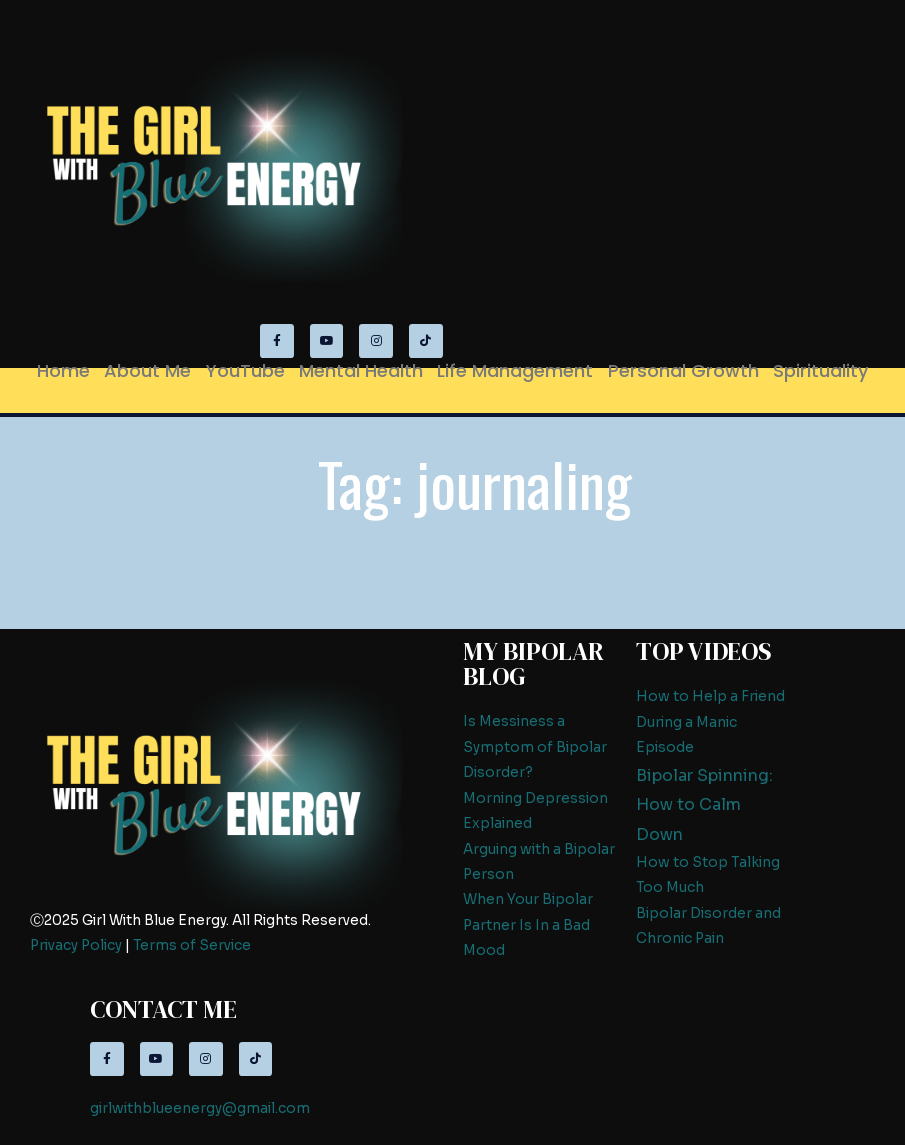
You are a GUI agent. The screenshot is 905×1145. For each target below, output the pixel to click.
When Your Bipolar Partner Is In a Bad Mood (528, 925)
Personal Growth (683, 370)
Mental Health (361, 370)
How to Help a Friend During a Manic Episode (710, 722)
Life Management (515, 370)
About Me (147, 370)
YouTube (245, 370)
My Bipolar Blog (533, 663)
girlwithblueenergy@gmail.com (200, 1108)
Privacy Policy (76, 945)
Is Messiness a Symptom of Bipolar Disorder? (535, 747)
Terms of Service (192, 945)
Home (63, 370)
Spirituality (820, 370)
